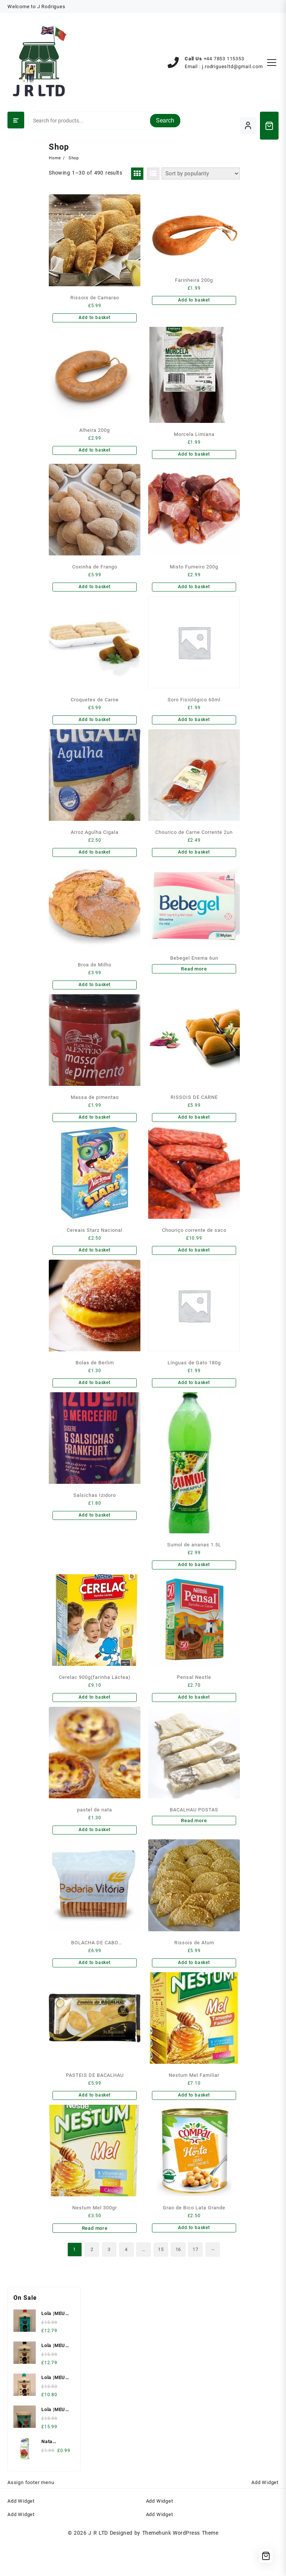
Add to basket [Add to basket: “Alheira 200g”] (92, 452)
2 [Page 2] (86, 2281)
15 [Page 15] (160, 2281)
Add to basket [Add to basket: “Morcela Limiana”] (192, 457)
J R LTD (98, 2565)
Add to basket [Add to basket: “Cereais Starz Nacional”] (92, 1265)
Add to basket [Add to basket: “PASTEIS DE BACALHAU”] (92, 2122)
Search (165, 120)
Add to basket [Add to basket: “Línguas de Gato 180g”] (192, 1400)
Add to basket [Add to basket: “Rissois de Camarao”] (92, 318)
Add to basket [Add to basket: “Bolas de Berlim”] (92, 1400)
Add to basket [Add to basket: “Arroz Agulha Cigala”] (92, 861)
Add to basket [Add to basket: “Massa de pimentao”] (92, 1130)
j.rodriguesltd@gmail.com (232, 66)
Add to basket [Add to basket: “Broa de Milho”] (92, 995)
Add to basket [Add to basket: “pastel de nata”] (92, 1853)
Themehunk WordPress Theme (180, 2565)
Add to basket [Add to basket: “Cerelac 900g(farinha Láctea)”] (92, 1718)
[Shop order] (199, 173)
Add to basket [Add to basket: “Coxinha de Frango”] (92, 591)
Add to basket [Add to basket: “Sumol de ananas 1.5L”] (192, 1584)
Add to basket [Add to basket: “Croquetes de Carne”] (92, 726)
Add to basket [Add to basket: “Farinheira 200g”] (192, 300)
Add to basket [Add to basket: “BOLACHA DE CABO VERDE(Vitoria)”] (92, 1988)
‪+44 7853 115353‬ (224, 58)
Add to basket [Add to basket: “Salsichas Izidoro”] (92, 1534)
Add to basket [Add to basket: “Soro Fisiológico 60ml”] (192, 726)
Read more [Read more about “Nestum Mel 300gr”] (93, 2257)
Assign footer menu (30, 2515)
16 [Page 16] (179, 2281)
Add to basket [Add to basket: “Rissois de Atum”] (192, 1988)
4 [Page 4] (123, 2281)
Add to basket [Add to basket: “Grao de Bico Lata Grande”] (192, 2257)
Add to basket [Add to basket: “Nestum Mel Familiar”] (192, 2122)
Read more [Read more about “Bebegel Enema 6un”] (192, 979)
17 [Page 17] (197, 2281)
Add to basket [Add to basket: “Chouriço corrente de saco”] (192, 1265)
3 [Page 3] (104, 2281)
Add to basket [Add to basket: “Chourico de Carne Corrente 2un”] (192, 861)
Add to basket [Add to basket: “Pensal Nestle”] (192, 1718)
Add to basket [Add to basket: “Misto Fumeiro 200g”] (192, 591)
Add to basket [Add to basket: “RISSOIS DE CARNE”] (192, 1130)
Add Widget (265, 2515)
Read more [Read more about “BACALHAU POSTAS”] (192, 1843)
